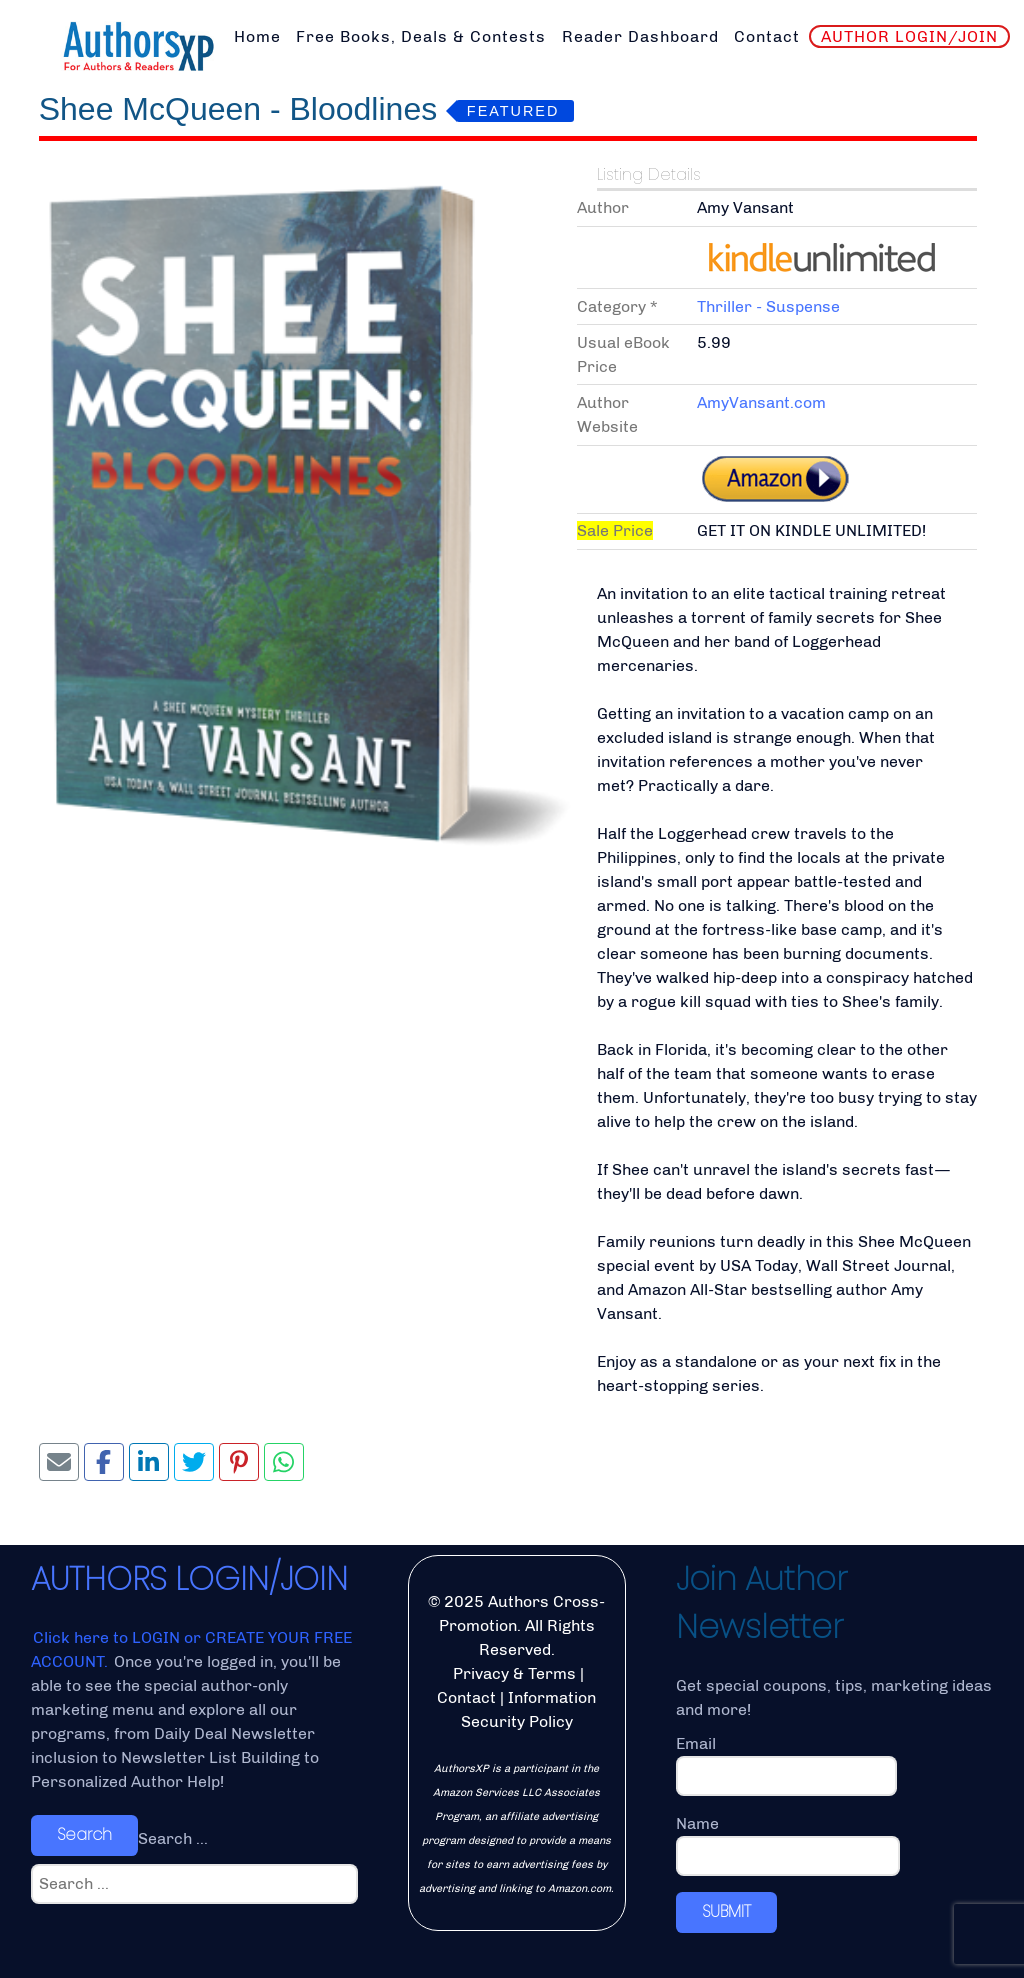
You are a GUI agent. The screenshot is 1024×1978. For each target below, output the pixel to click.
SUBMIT (726, 1911)
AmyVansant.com (761, 402)
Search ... (173, 1838)
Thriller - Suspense (768, 306)
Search (84, 1834)
